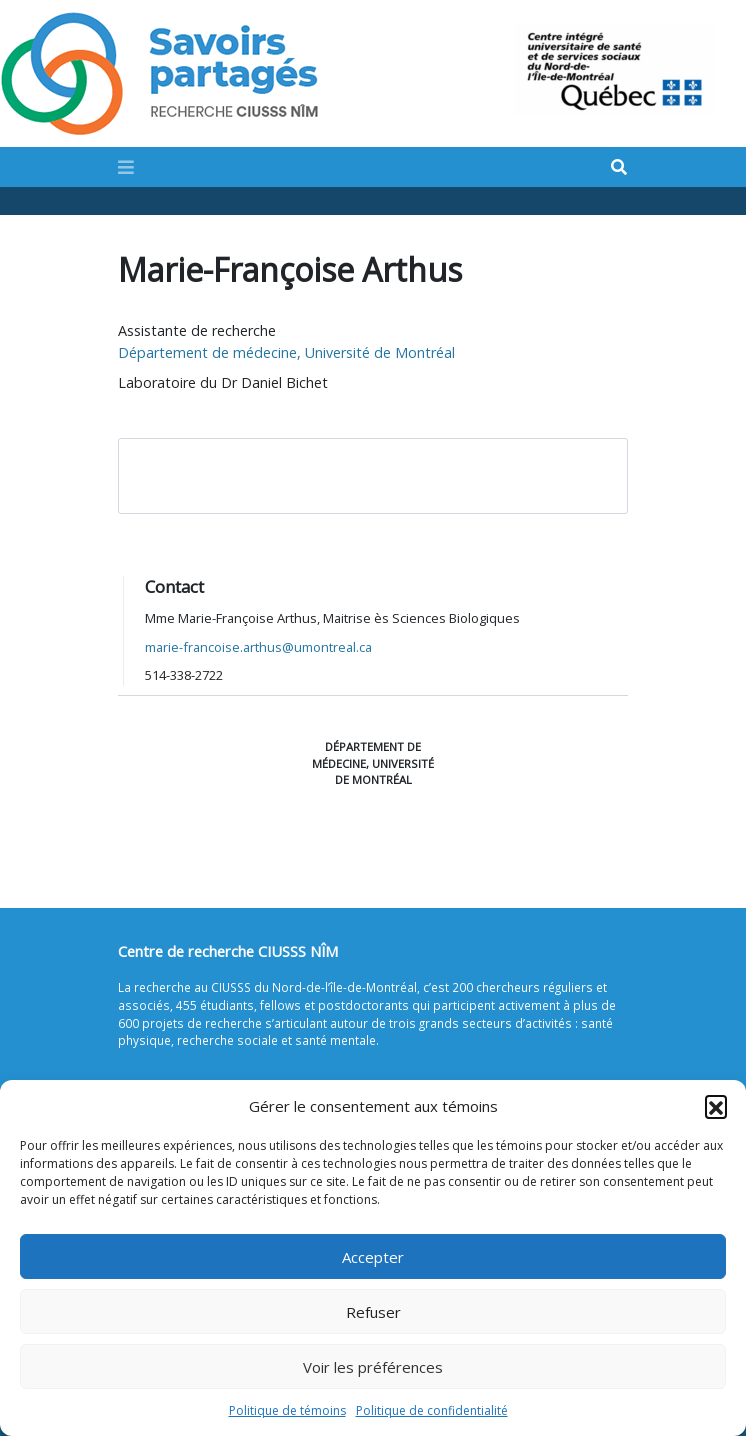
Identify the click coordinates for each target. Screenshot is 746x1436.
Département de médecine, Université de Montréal (286, 352)
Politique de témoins (287, 1410)
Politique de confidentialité (432, 1410)
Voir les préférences (373, 1367)
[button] (716, 1106)
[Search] (619, 168)
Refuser (373, 1312)
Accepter (373, 1257)
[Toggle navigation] (126, 167)
